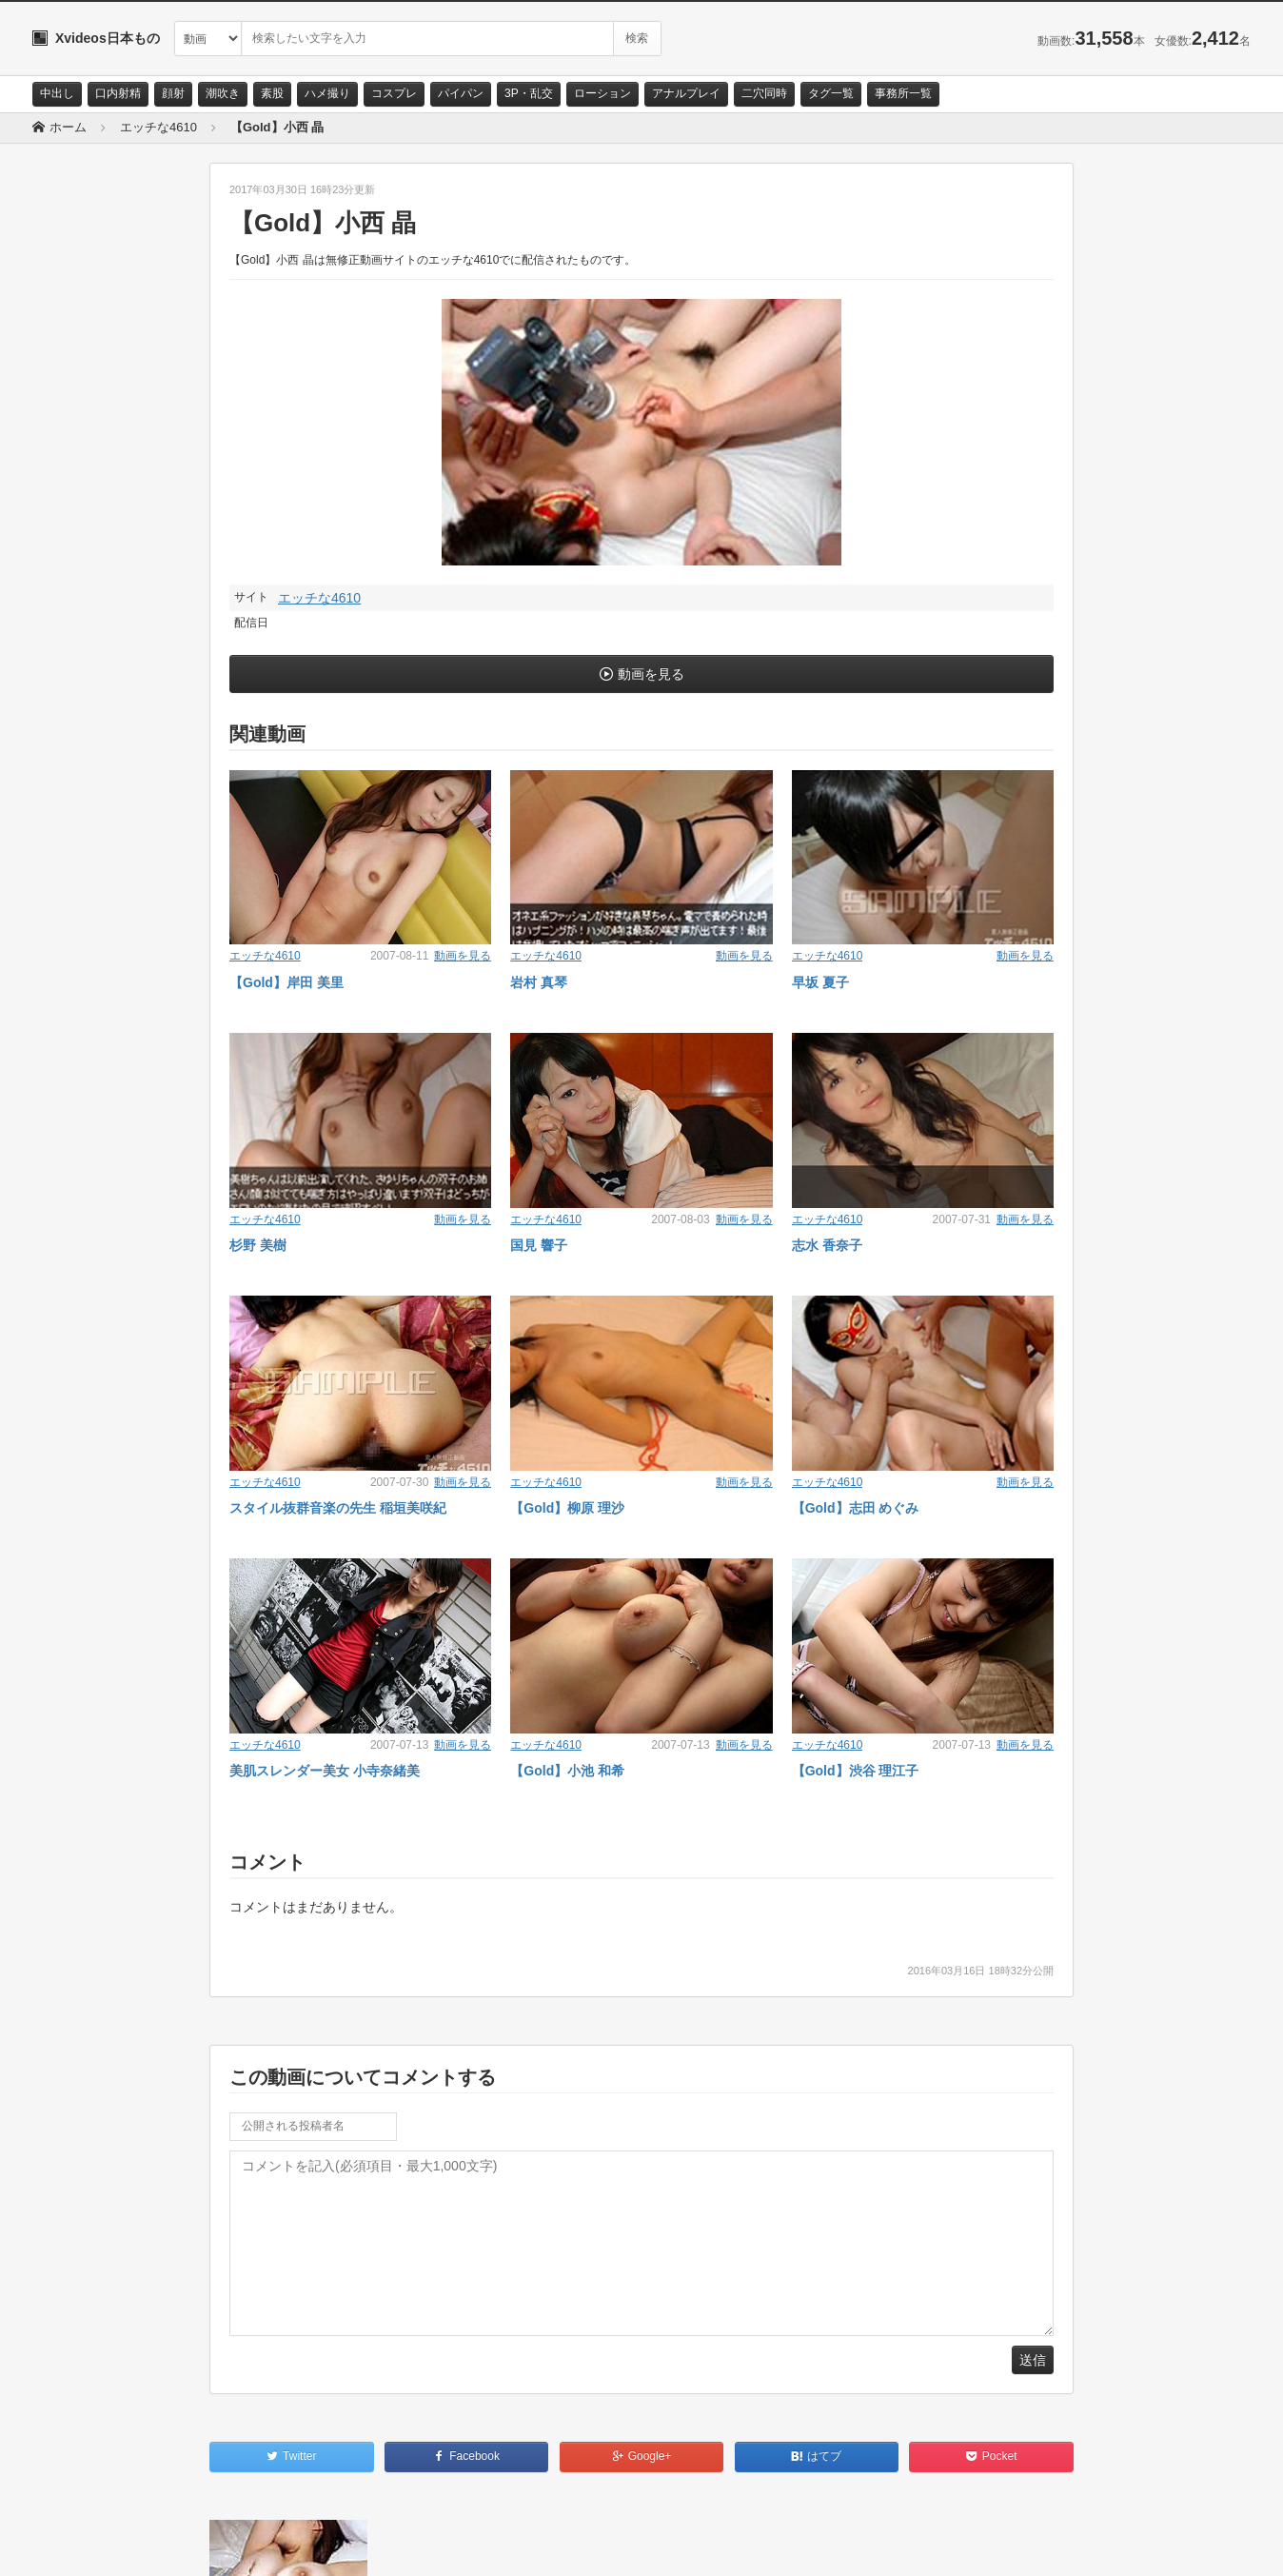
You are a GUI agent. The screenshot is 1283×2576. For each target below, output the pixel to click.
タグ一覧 (831, 93)
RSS (247, 2544)
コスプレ (394, 93)
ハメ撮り (327, 93)
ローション (602, 93)
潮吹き (223, 93)
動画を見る (651, 674)
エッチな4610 (319, 597)
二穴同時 (764, 93)
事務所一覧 (903, 93)
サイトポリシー (174, 2544)
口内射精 (118, 93)
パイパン (461, 93)
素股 (272, 93)
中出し (57, 93)
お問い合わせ (81, 2544)
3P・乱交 (528, 93)
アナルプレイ (686, 93)
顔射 (173, 93)
